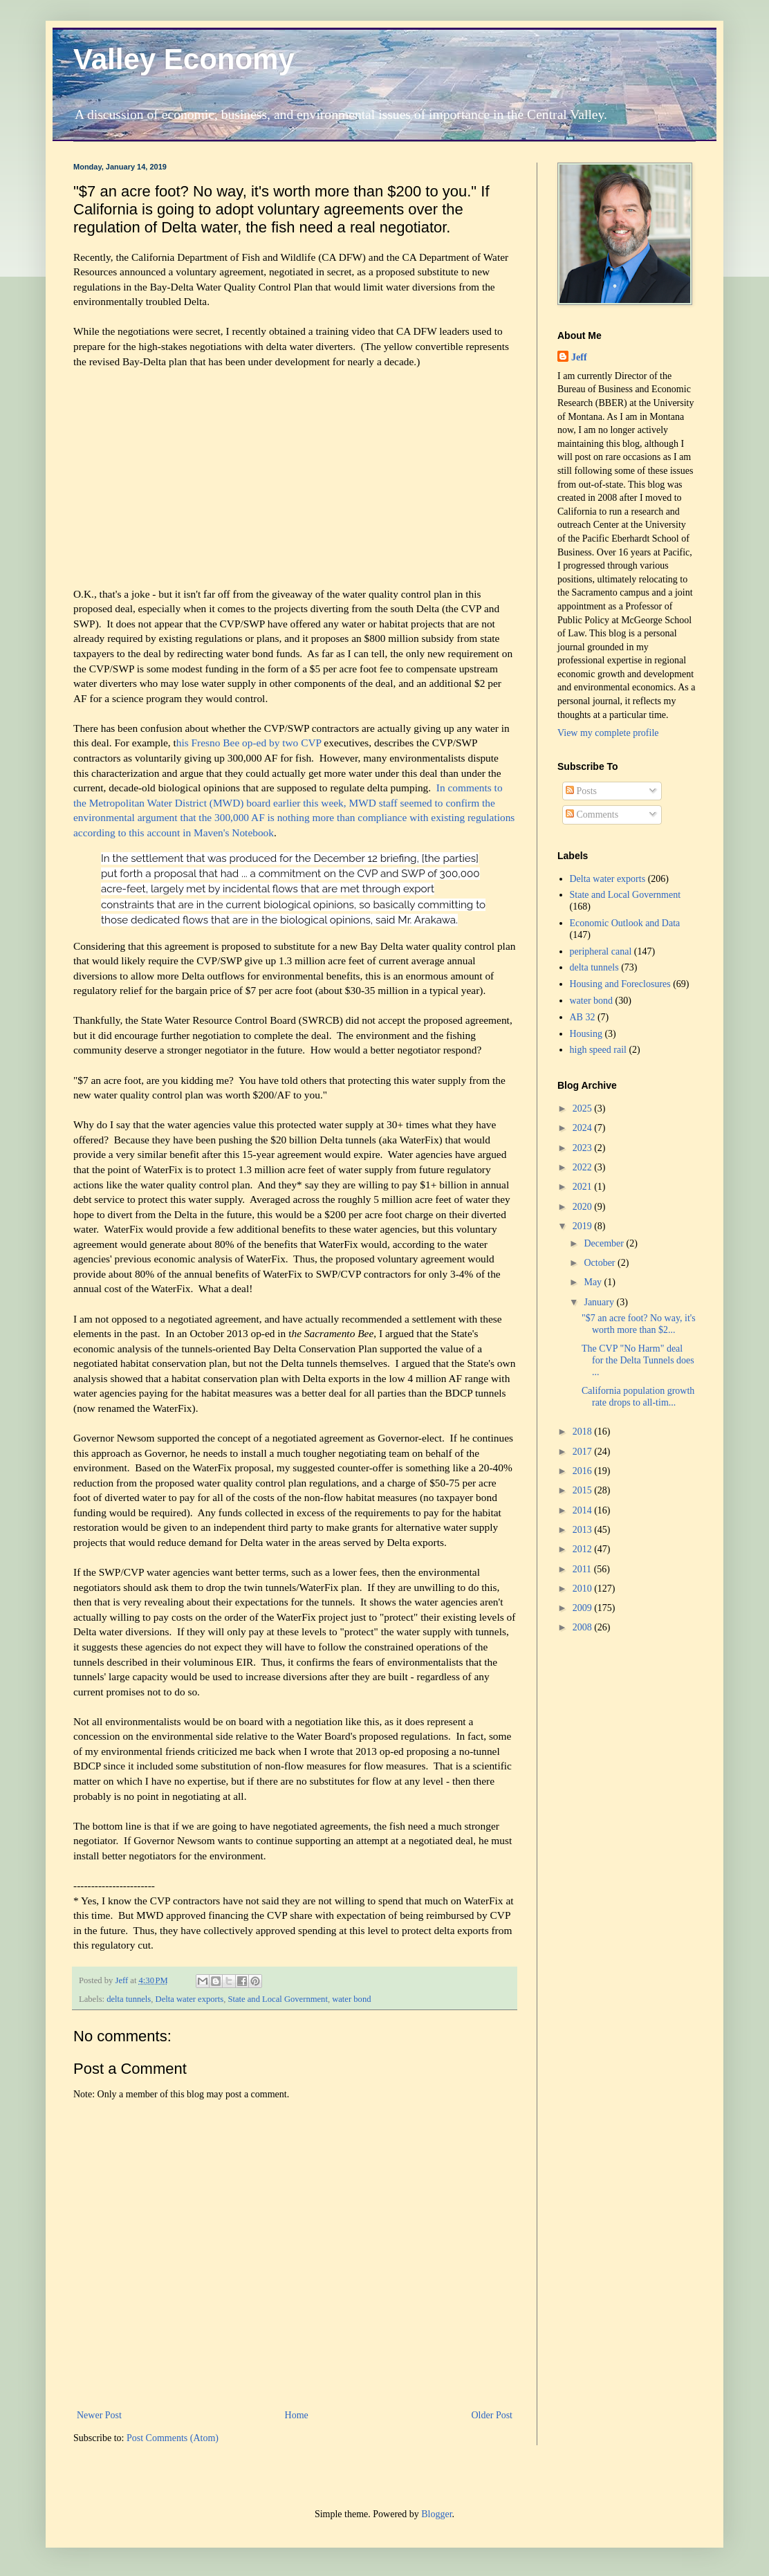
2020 (584, 1207)
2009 (584, 1608)
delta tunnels (128, 1999)
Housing (586, 1034)
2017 (584, 1451)
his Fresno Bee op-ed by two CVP (250, 742)
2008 (584, 1627)
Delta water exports (190, 1999)
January (600, 1302)
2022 (584, 1167)
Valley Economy (184, 59)
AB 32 (582, 1017)
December (605, 1243)
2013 (584, 1530)
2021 (584, 1186)
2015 (584, 1490)
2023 (584, 1148)
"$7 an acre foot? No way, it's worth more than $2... (639, 1324)
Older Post (492, 2415)
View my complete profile (608, 733)
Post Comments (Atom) (173, 2438)
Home (296, 2415)
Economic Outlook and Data (625, 923)
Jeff (579, 357)
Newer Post (99, 2415)
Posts (581, 791)
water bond (351, 1999)
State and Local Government (277, 1999)
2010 (584, 1588)
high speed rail (598, 1050)
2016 (584, 1471)
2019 (584, 1226)
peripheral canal (601, 951)
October (601, 1263)
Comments (592, 814)
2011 (583, 1569)
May (594, 1282)
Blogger (436, 2514)
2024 (584, 1128)
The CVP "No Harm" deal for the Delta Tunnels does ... (638, 1360)
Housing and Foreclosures (620, 984)
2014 (584, 1510)
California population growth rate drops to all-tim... (638, 1397)
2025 (584, 1108)
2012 (584, 1549)
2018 (584, 1431)
